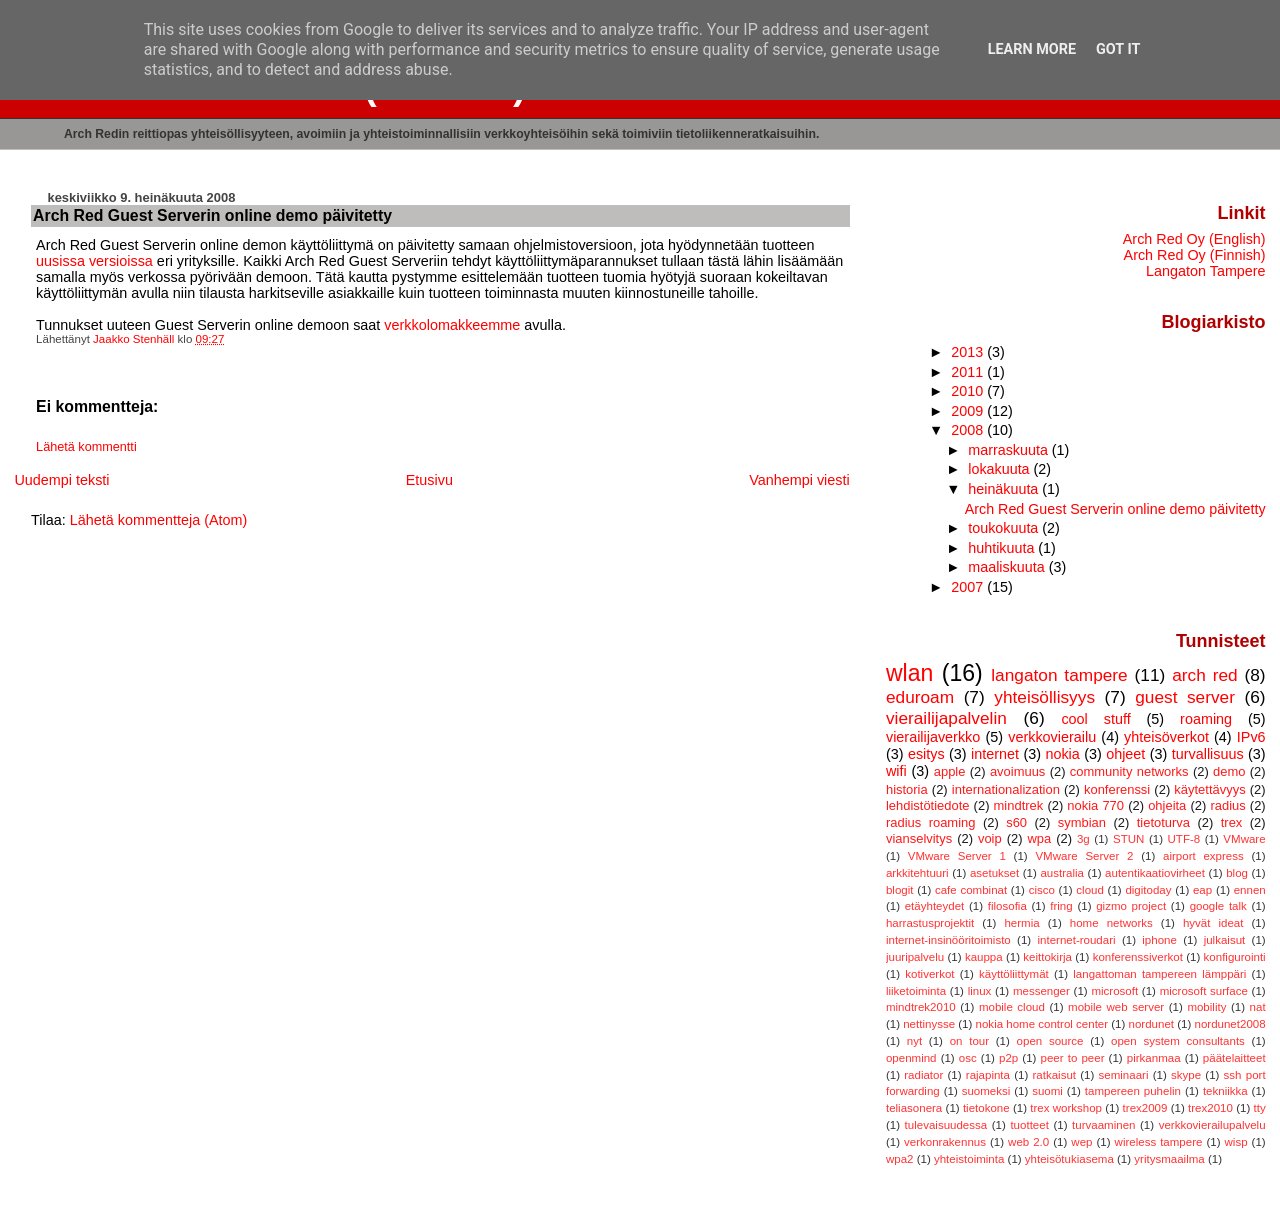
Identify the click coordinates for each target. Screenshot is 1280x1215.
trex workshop (1066, 1108)
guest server (1185, 697)
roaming (1206, 719)
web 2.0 (1028, 1142)
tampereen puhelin (1133, 1091)
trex (1232, 822)
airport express (1203, 856)
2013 (969, 352)
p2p (1008, 1058)
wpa (1039, 838)
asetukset (994, 873)
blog (1237, 873)
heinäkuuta (1005, 489)
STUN (1128, 839)
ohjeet (1125, 754)
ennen (1250, 890)
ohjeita (1167, 805)
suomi (1047, 1091)
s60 (1016, 822)
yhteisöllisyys (1044, 697)
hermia (1021, 923)
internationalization (1006, 789)
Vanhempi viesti (799, 480)
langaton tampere (1059, 675)
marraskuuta (1010, 450)
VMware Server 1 (957, 856)
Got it (1118, 49)
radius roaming (931, 822)
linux (980, 991)
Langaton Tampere (1206, 271)
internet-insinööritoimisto (948, 940)
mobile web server (1116, 1007)
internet (995, 754)
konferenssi (1117, 789)
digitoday (1148, 890)
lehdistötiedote (928, 805)
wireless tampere (1159, 1142)
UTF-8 (1184, 839)
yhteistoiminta (969, 1159)
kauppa (984, 957)
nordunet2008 (1230, 1024)
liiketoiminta (916, 991)
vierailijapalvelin (946, 718)
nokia (1062, 754)
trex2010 (1210, 1108)
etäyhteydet (935, 906)
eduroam (920, 697)
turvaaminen (1103, 1125)
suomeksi (986, 1091)
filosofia (1007, 906)
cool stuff (1095, 719)
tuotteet (1029, 1125)
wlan (909, 673)
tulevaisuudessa (946, 1125)
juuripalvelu (915, 957)
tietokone (986, 1108)
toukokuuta (1005, 528)
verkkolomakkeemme (452, 325)
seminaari (1124, 1075)
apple (950, 771)
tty (1259, 1108)
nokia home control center (1042, 1024)
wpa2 (900, 1159)
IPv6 (1251, 737)
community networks (1129, 771)
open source (1050, 1041)
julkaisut (1225, 940)
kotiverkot (929, 974)
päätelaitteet (1234, 1058)
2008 (969, 430)
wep (1081, 1142)
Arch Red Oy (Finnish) (1195, 255)
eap (1202, 890)
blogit (900, 890)
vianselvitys (919, 838)
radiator (923, 1075)
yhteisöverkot (1166, 737)
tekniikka (1225, 1091)
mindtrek (1019, 805)
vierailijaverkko (933, 737)
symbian (1082, 822)
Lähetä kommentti (86, 447)
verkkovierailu (1052, 737)
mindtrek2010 (921, 1007)
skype (1186, 1075)
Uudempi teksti (61, 480)
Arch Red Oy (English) (1194, 239)
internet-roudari (1076, 940)
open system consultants (1178, 1041)
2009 (969, 411)
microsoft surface (1204, 991)
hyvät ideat (1213, 923)
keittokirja (1047, 957)
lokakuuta (1000, 469)
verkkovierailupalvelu (1212, 1125)
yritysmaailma (1169, 1159)
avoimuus (1017, 771)
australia (1062, 873)
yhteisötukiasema (1069, 1159)
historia (907, 789)
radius (1227, 805)
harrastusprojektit (930, 923)
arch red (1204, 675)
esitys (926, 754)
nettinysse (929, 1024)
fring (1061, 906)
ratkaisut (1055, 1075)
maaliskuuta (1008, 567)
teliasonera (914, 1108)
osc (968, 1058)
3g (1083, 839)
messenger (1041, 991)
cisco (1042, 890)
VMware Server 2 (1084, 856)
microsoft (1114, 991)
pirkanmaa (1154, 1058)
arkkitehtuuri (917, 873)
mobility (1206, 1007)
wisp (1236, 1142)
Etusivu (429, 480)
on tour (969, 1041)
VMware (1244, 839)
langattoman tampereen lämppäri (1159, 974)
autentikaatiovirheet (1155, 873)
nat (1258, 1007)
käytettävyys (1209, 789)
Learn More (1032, 49)
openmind (911, 1058)
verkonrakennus (945, 1142)
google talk (1218, 906)
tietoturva (1163, 822)
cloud (1090, 890)
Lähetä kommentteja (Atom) (159, 520)
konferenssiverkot (1138, 957)
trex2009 (1145, 1108)
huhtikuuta (1003, 548)
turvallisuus (1208, 754)
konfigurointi (1235, 957)
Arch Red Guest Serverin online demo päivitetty (1115, 509)
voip (990, 838)
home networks (1111, 923)
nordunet (1151, 1024)
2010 (969, 391)
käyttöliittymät (1014, 974)
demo (1229, 771)
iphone (1159, 940)
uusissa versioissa (94, 261)
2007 (969, 587)
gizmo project (1131, 906)
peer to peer (1073, 1058)
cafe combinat (971, 890)
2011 (969, 372)
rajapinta (988, 1075)
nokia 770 (1095, 805)
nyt (914, 1041)
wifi (896, 771)
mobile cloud (1012, 1007)
